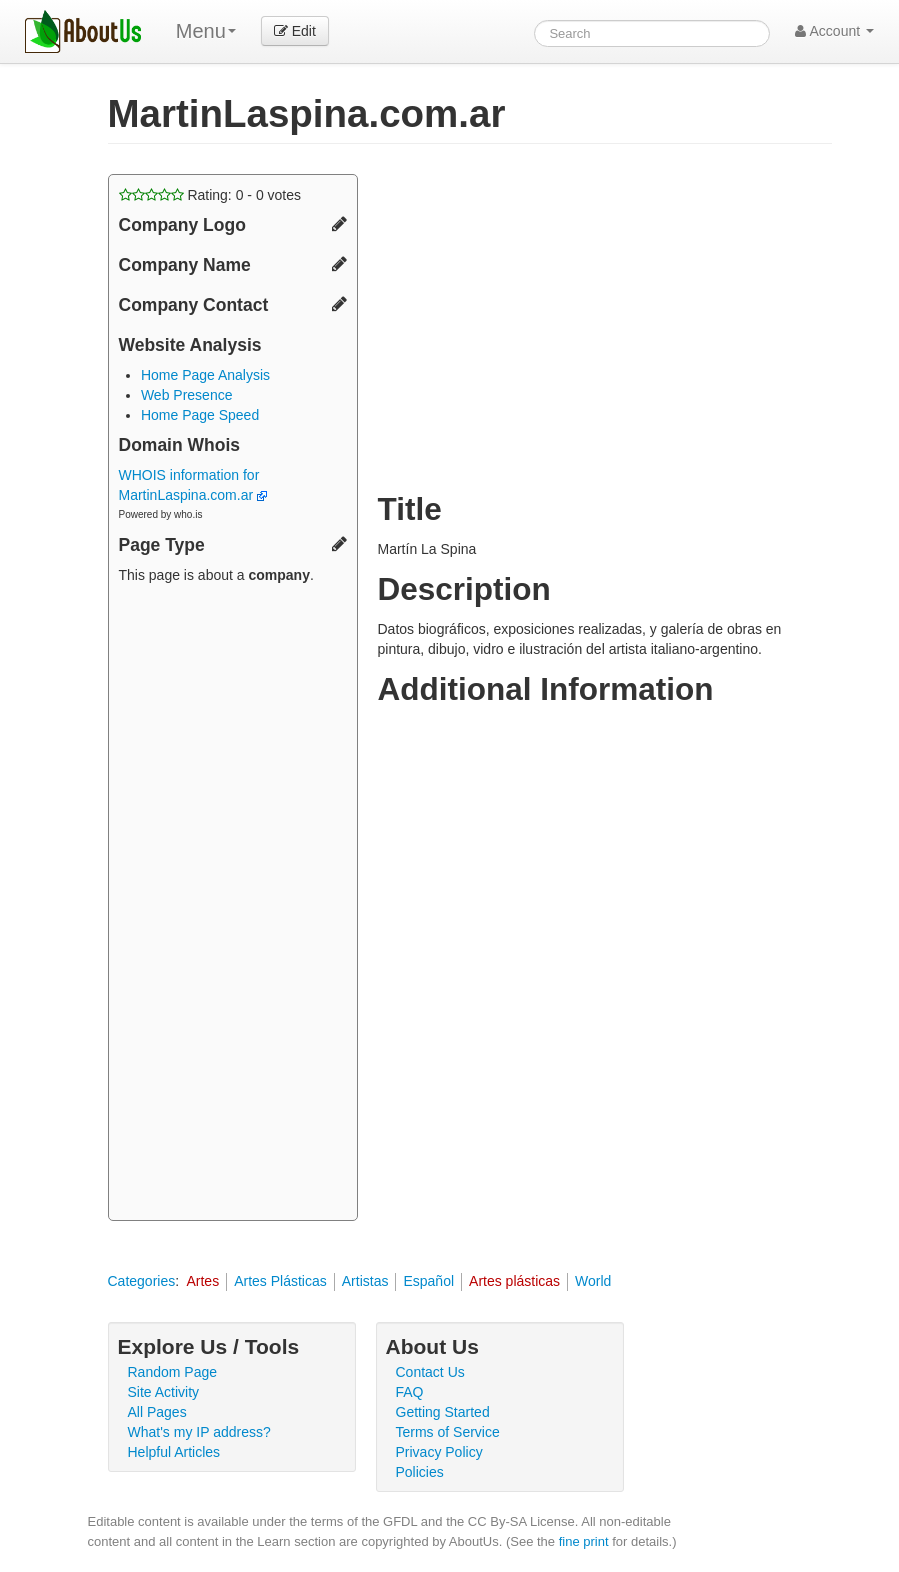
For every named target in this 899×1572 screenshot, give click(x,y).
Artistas (365, 1281)
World (593, 1281)
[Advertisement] (233, 905)
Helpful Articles (174, 1452)
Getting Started (443, 1412)
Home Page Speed (200, 415)
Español (428, 1281)
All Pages (157, 1412)
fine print (584, 1541)
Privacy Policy (439, 1452)
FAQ (410, 1392)
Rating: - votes (210, 195)
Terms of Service (448, 1432)
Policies (420, 1472)
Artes (202, 1281)
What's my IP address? (199, 1432)
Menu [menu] (206, 31)
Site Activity (164, 1392)
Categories (142, 1281)
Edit (295, 31)
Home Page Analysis (205, 375)
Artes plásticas (514, 1281)
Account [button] (834, 31)
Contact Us (430, 1372)
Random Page (173, 1372)
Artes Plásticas (280, 1281)
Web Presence (187, 395)
